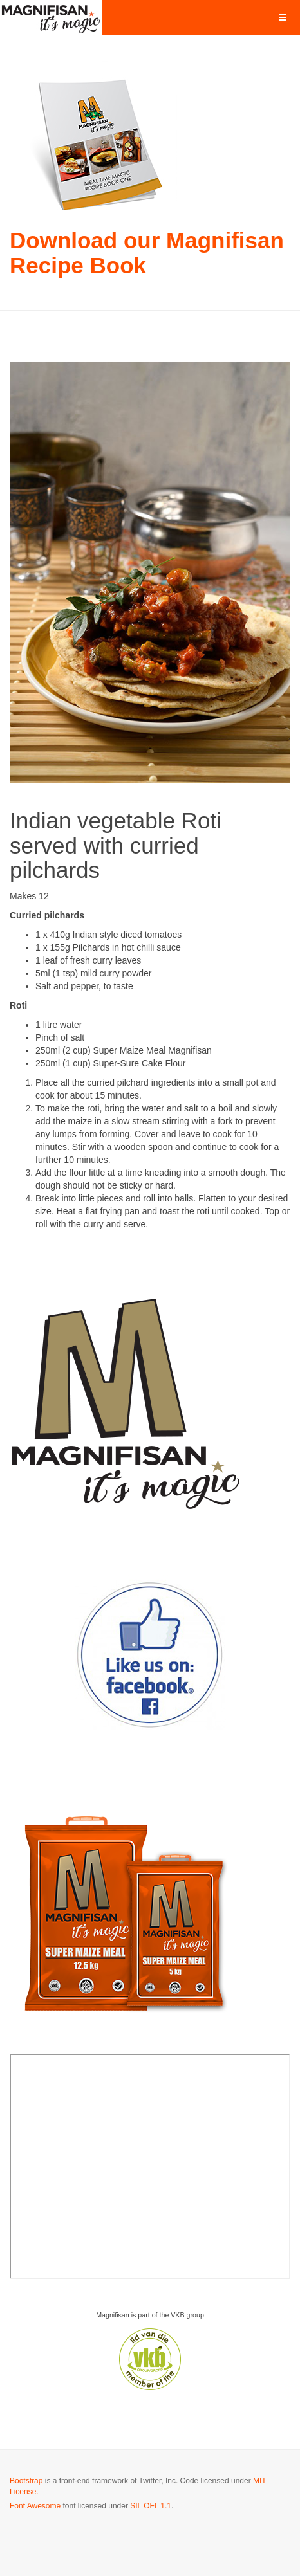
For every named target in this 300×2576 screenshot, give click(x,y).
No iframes (150, 2166)
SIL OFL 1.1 (150, 2505)
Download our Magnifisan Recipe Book (147, 253)
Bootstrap (26, 2480)
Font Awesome (35, 2505)
